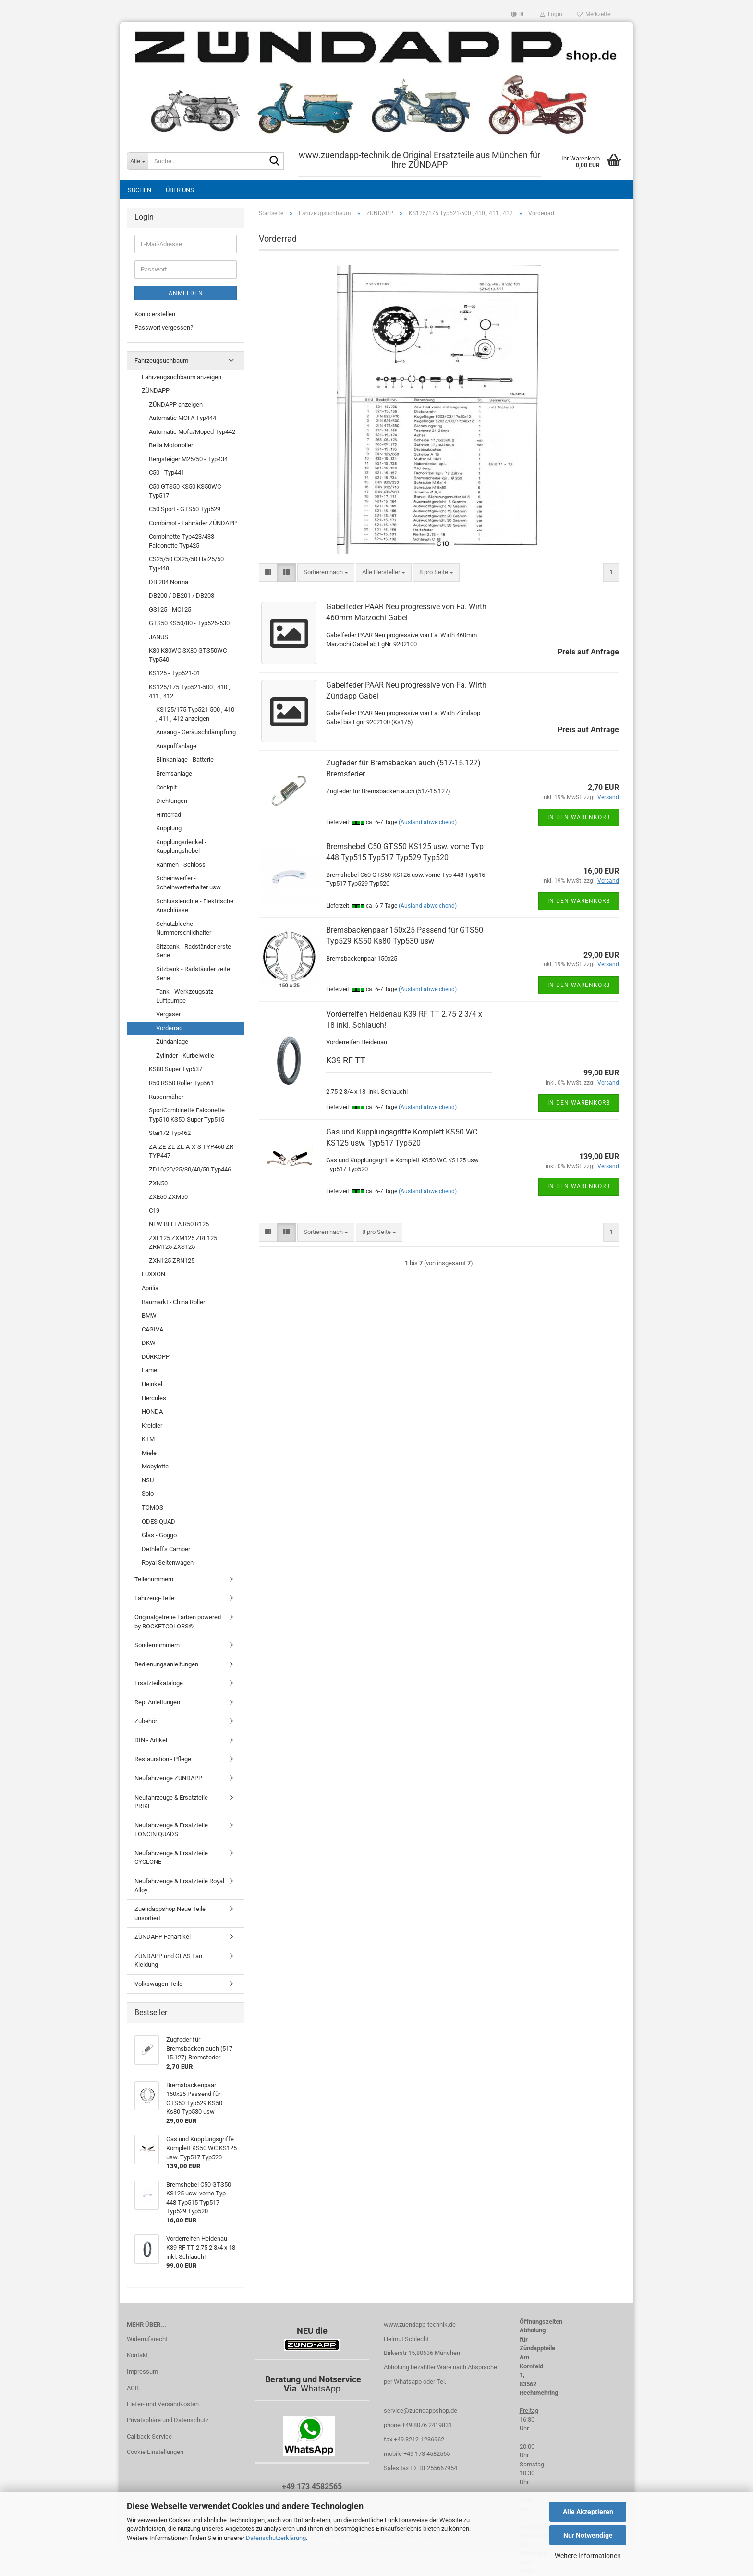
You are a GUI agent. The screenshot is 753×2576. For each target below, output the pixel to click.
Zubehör (145, 1721)
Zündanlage (172, 1041)
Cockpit (166, 787)
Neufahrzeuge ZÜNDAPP (168, 1778)
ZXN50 (158, 1183)
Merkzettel (594, 14)
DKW (149, 1342)
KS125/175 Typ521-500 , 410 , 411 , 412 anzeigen (195, 714)
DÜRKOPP (156, 1356)
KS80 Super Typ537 (175, 1068)
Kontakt (137, 2355)
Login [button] (551, 14)
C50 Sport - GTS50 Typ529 (184, 509)
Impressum (142, 2371)
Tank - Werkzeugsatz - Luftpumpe (186, 996)
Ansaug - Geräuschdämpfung (196, 732)
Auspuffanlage (176, 746)
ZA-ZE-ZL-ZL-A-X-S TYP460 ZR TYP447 (191, 1151)
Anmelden (186, 293)
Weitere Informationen (588, 2556)
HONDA (152, 1411)
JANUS (158, 637)
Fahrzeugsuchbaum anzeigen (181, 377)
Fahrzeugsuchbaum (161, 360)
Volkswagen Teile (158, 1983)
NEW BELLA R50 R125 (179, 1224)
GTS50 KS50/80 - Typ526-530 (189, 623)
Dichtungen (171, 800)
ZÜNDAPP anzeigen (176, 404)
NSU (148, 1480)
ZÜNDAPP (156, 390)
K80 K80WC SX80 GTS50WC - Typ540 (189, 655)
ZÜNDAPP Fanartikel (162, 1936)
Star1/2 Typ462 (170, 1132)
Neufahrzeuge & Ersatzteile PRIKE (171, 1802)
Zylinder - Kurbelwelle (185, 1055)
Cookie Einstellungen (155, 2451)
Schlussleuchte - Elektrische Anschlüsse (194, 906)
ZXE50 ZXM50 (168, 1196)
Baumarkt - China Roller (173, 1302)
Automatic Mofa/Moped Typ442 (192, 431)
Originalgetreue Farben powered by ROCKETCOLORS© (177, 1622)
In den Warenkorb (578, 817)
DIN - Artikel (150, 1740)
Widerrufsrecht (147, 2338)
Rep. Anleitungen (157, 1702)
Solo (148, 1493)
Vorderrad (169, 1028)
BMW (149, 1315)
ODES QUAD (158, 1521)
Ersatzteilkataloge (158, 1683)
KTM (148, 1438)
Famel (150, 1370)
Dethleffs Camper (166, 1549)
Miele (149, 1452)
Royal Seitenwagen (168, 1562)
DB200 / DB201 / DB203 (181, 595)
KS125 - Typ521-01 (174, 673)
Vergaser (168, 1014)
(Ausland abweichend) (428, 822)
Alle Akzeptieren (588, 2511)
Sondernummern (157, 1645)
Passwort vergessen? (163, 327)
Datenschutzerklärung (276, 2537)
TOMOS (152, 1507)
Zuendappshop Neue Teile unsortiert (170, 1913)
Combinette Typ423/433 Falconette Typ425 (181, 541)
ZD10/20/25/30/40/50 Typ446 (190, 1169)
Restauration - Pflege (162, 1759)
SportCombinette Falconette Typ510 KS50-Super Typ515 (187, 1115)
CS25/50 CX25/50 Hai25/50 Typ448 (186, 563)
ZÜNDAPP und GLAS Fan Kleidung (168, 1960)
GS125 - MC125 (170, 609)
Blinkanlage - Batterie (185, 759)
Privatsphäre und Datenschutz (167, 2420)
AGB (133, 2387)
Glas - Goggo (159, 1535)
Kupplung (169, 828)
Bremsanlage (174, 773)
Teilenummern (153, 1579)
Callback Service (149, 2436)
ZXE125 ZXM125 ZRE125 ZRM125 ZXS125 (183, 1242)
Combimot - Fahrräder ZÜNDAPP (193, 523)
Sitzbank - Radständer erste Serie (193, 951)
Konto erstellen (154, 314)
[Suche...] (137, 161)
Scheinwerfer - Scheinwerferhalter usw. (189, 883)
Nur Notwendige (588, 2535)
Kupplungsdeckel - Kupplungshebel (181, 846)
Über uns (180, 190)
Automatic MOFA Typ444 (182, 417)
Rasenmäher (166, 1096)
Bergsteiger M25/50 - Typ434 (188, 459)
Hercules (154, 1398)
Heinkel (152, 1384)
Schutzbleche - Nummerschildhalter (183, 928)
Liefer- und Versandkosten (163, 2404)
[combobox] (325, 572)
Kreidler (152, 1425)
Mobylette (155, 1466)
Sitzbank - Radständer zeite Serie (193, 973)
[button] (518, 14)
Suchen (139, 190)
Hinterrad (168, 814)
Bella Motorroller (171, 445)
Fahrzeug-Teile (154, 1598)
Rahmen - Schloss (181, 864)
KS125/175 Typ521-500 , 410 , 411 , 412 (189, 691)
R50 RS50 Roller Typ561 (181, 1082)
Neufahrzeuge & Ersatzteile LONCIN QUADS (171, 1830)
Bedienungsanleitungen (166, 1664)
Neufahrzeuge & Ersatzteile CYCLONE (171, 1857)
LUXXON (153, 1274)
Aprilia (150, 1288)
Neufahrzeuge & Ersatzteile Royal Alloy (179, 1885)
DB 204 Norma (168, 582)
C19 (154, 1210)
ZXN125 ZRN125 (171, 1260)
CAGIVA (152, 1329)
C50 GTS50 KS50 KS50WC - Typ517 (186, 491)
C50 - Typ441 (166, 472)
